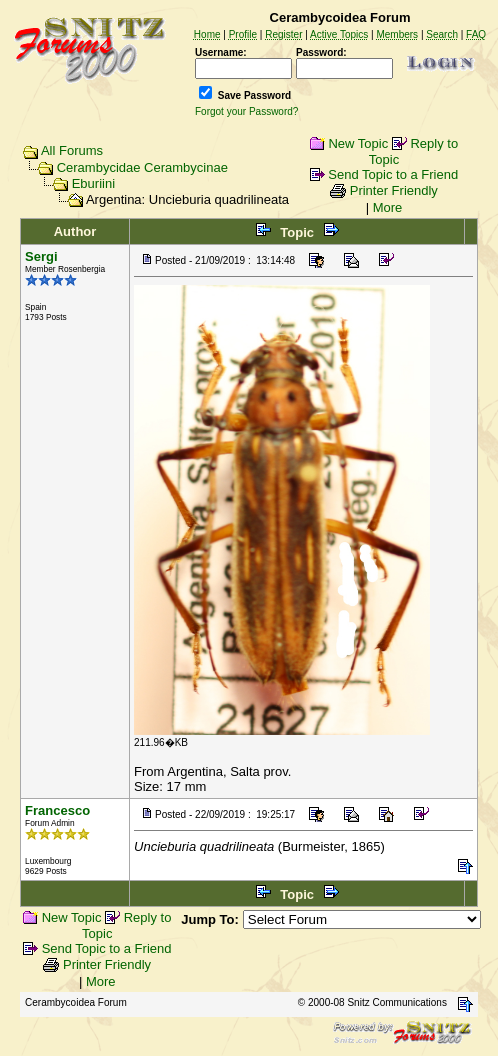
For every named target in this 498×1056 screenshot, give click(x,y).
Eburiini (93, 183)
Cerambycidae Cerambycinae (142, 167)
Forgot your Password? (246, 111)
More (388, 207)
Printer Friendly (394, 190)
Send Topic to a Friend (393, 174)
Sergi (41, 256)
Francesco (57, 810)
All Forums (72, 150)
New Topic (358, 143)
